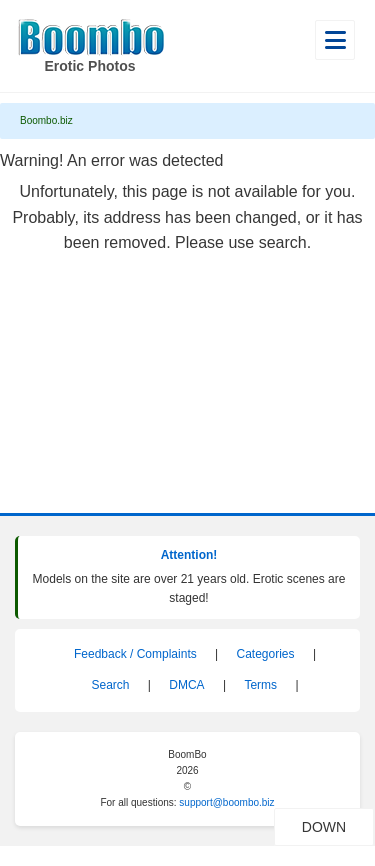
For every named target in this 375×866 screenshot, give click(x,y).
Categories (266, 654)
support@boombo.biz (226, 802)
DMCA (186, 685)
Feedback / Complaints (135, 654)
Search (110, 685)
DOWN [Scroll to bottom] (337, 826)
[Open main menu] (335, 40)
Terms (260, 685)
